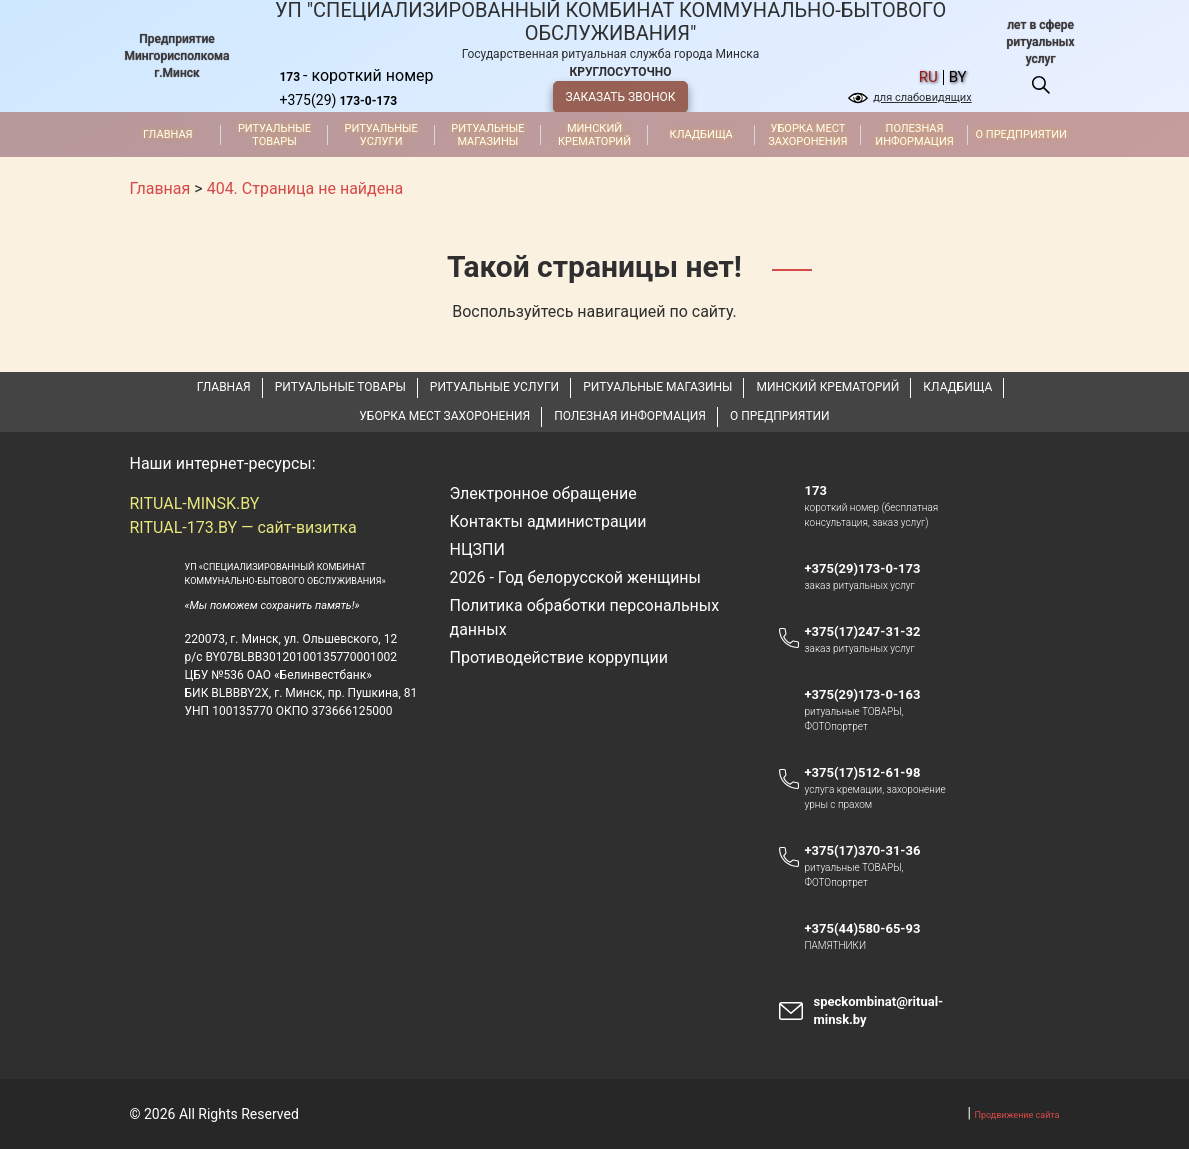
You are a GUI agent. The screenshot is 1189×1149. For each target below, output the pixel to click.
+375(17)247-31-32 (862, 631)
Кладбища (701, 134)
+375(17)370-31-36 (862, 850)
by (958, 77)
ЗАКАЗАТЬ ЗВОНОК (621, 97)
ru (928, 77)
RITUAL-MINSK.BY (195, 503)
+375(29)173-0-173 (871, 569)
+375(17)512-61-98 (862, 772)
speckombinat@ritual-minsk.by (878, 1010)
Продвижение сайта (1017, 1115)
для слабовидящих (922, 97)
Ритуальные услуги (381, 135)
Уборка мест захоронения (807, 135)
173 (815, 490)
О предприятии (1021, 134)
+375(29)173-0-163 (871, 695)
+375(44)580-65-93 (871, 929)
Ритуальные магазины (487, 135)
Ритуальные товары (274, 135)
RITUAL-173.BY (184, 527)
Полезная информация (914, 135)
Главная (168, 134)
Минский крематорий (594, 135)
